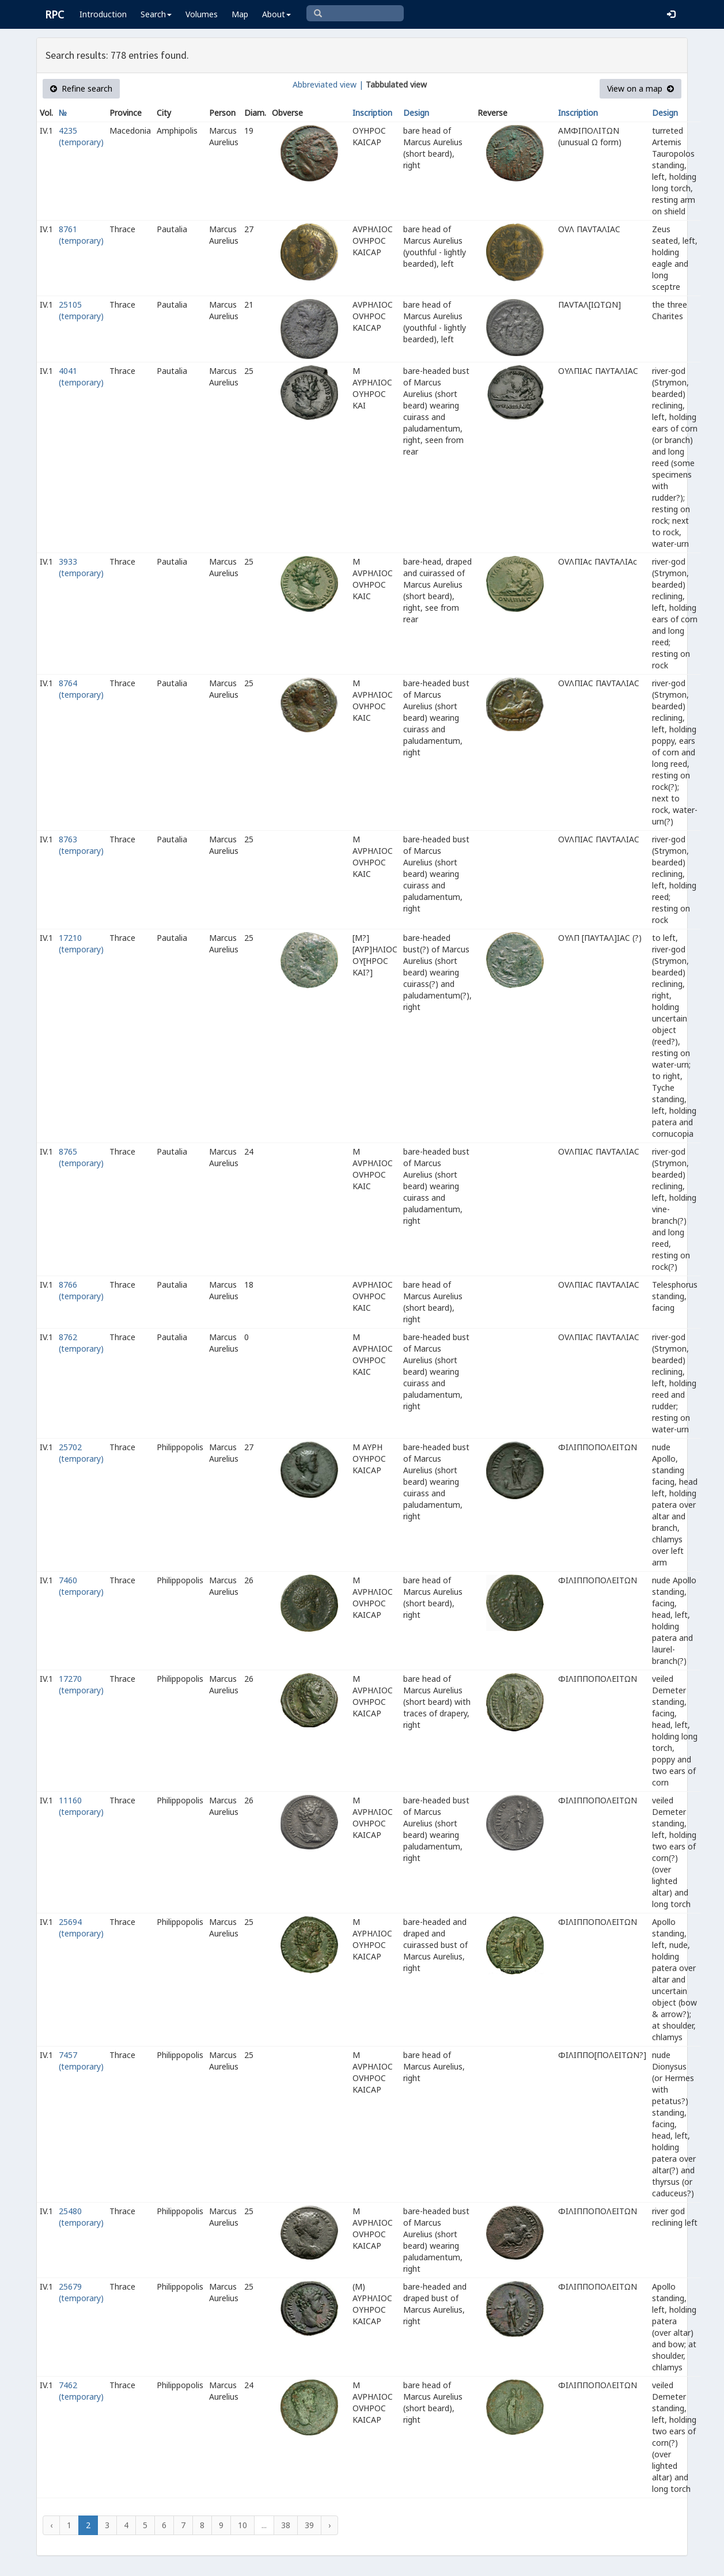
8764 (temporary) (81, 689)
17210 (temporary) (81, 943)
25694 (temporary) (81, 1927)
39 (309, 2525)
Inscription (372, 112)
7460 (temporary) (81, 1586)
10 (242, 2525)
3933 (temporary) (81, 567)
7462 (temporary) (81, 2391)
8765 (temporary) (81, 1157)
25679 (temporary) (81, 2292)
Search (156, 14)
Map (240, 14)
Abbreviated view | (328, 84)
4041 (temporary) (81, 376)
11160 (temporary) (81, 1806)
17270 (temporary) (81, 1684)
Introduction (103, 14)
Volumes (201, 14)
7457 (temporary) (81, 2060)
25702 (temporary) (81, 1453)
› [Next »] (329, 2525)
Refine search (81, 88)
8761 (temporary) (81, 235)
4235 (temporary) (81, 136)
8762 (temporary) (81, 1342)
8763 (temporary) (81, 845)
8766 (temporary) (81, 1290)
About (276, 14)
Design (416, 112)
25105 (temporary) (81, 310)
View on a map (640, 88)
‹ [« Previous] (51, 2525)
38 (285, 2525)
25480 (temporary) (81, 2217)
